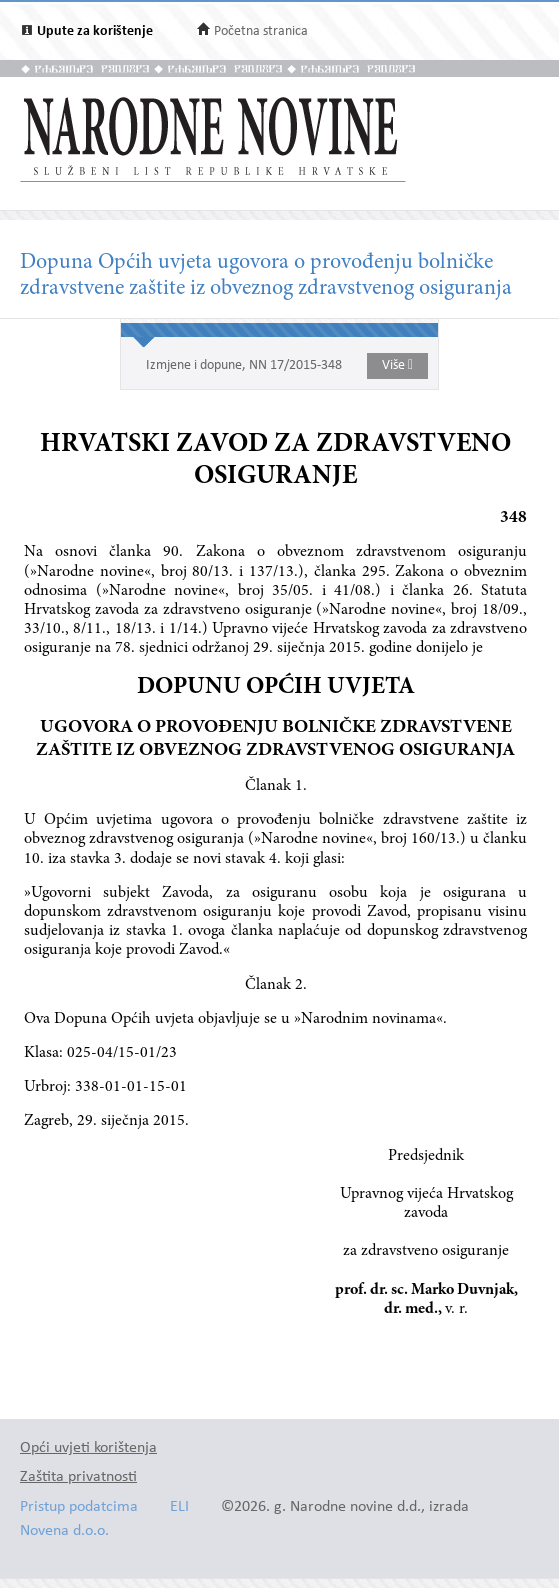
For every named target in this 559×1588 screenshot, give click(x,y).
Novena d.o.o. (64, 1531)
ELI (179, 1507)
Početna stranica (261, 31)
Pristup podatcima (79, 1507)
